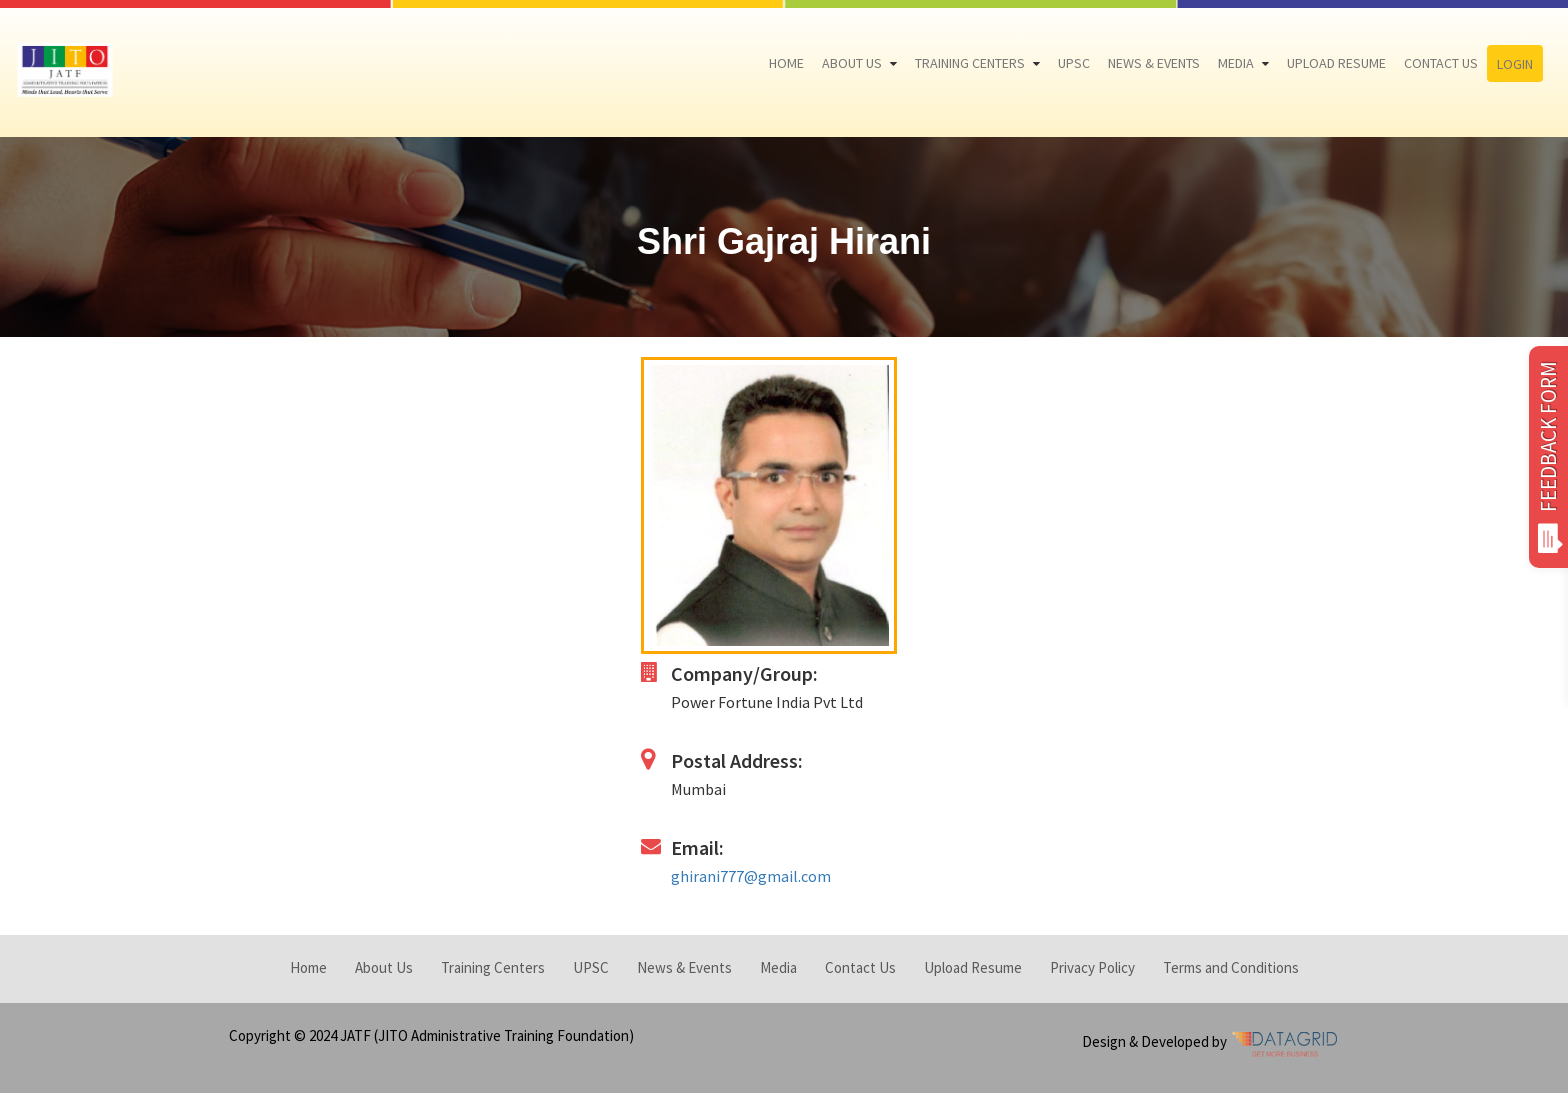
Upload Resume (1336, 63)
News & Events (1154, 63)
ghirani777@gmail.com (751, 876)
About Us (852, 63)
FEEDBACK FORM (1548, 457)
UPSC (1074, 63)
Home (786, 63)
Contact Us (1441, 63)
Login (1515, 64)
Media (1236, 63)
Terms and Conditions (1231, 967)
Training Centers (970, 63)
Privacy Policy (1092, 967)
